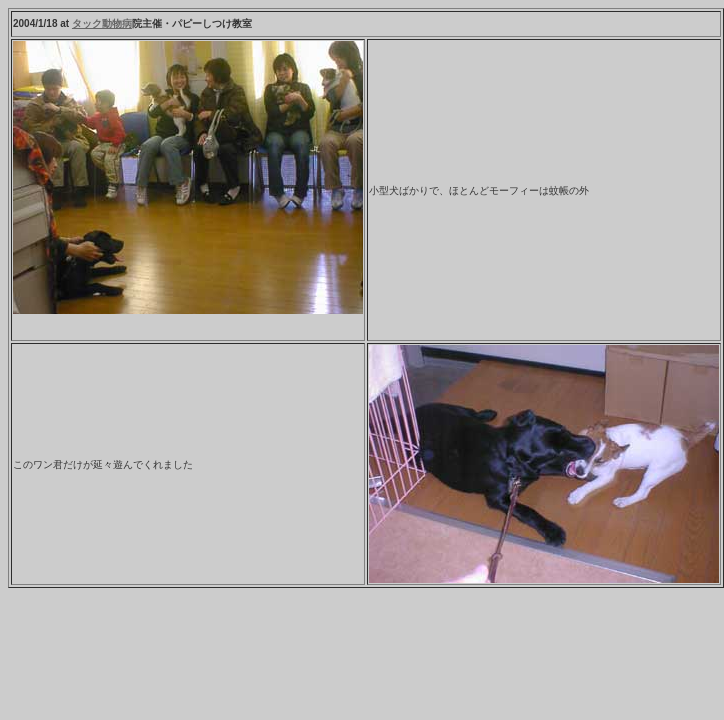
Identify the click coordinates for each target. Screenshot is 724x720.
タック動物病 (102, 23)
